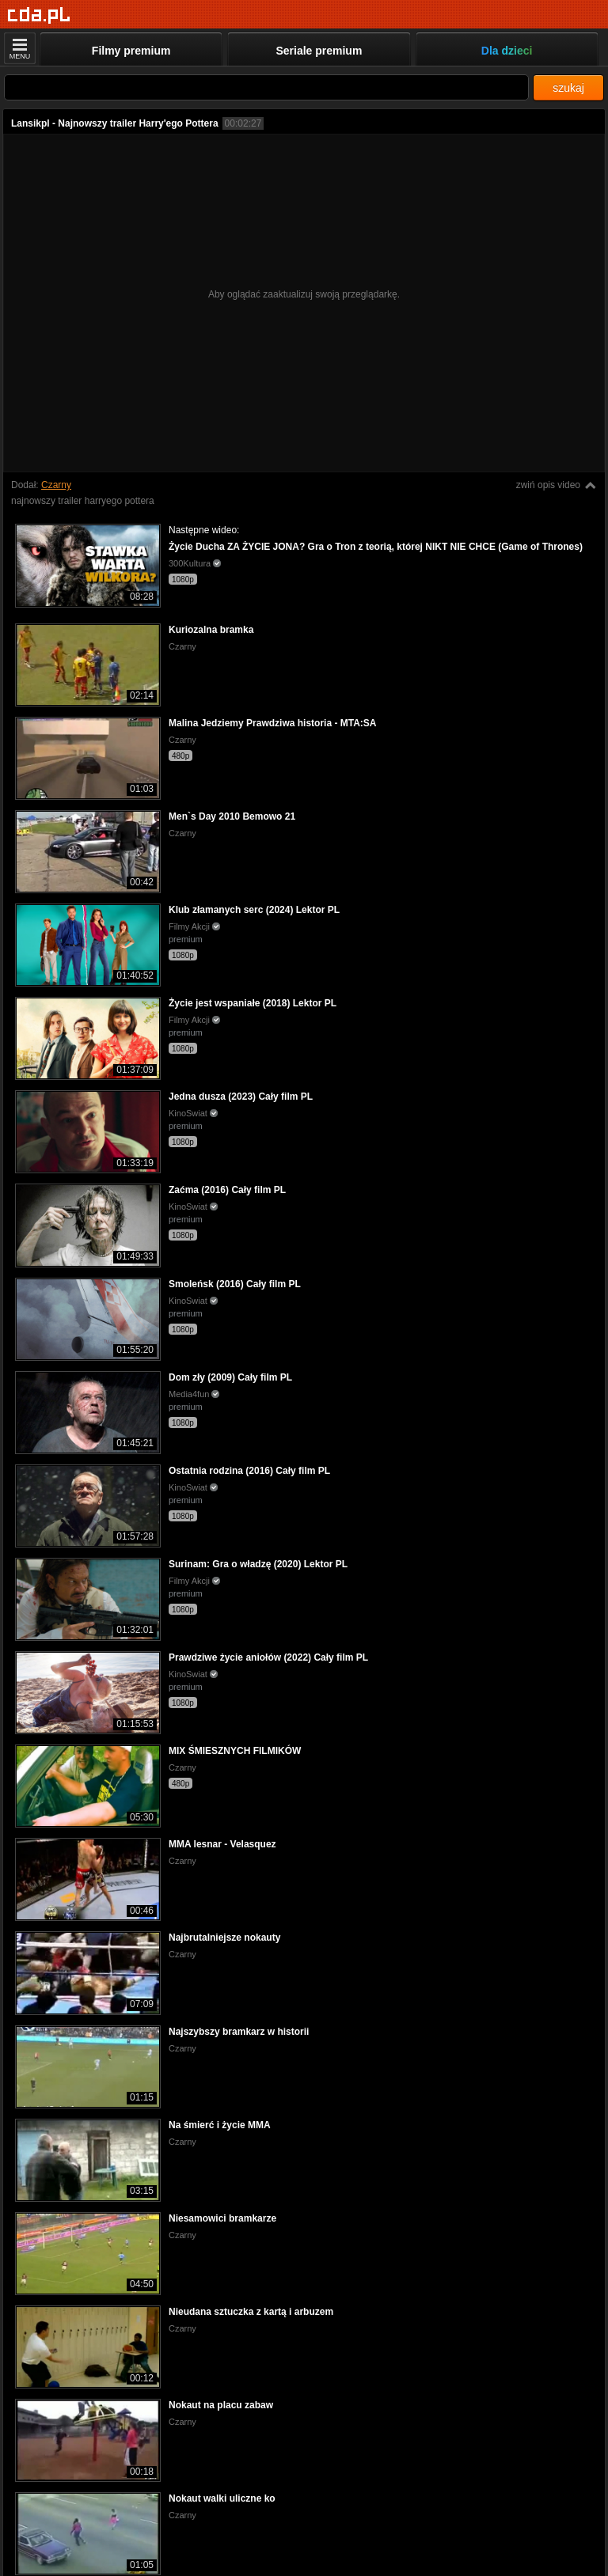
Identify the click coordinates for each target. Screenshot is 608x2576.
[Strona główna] (39, 15)
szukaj (568, 87)
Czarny (56, 485)
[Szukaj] (266, 87)
